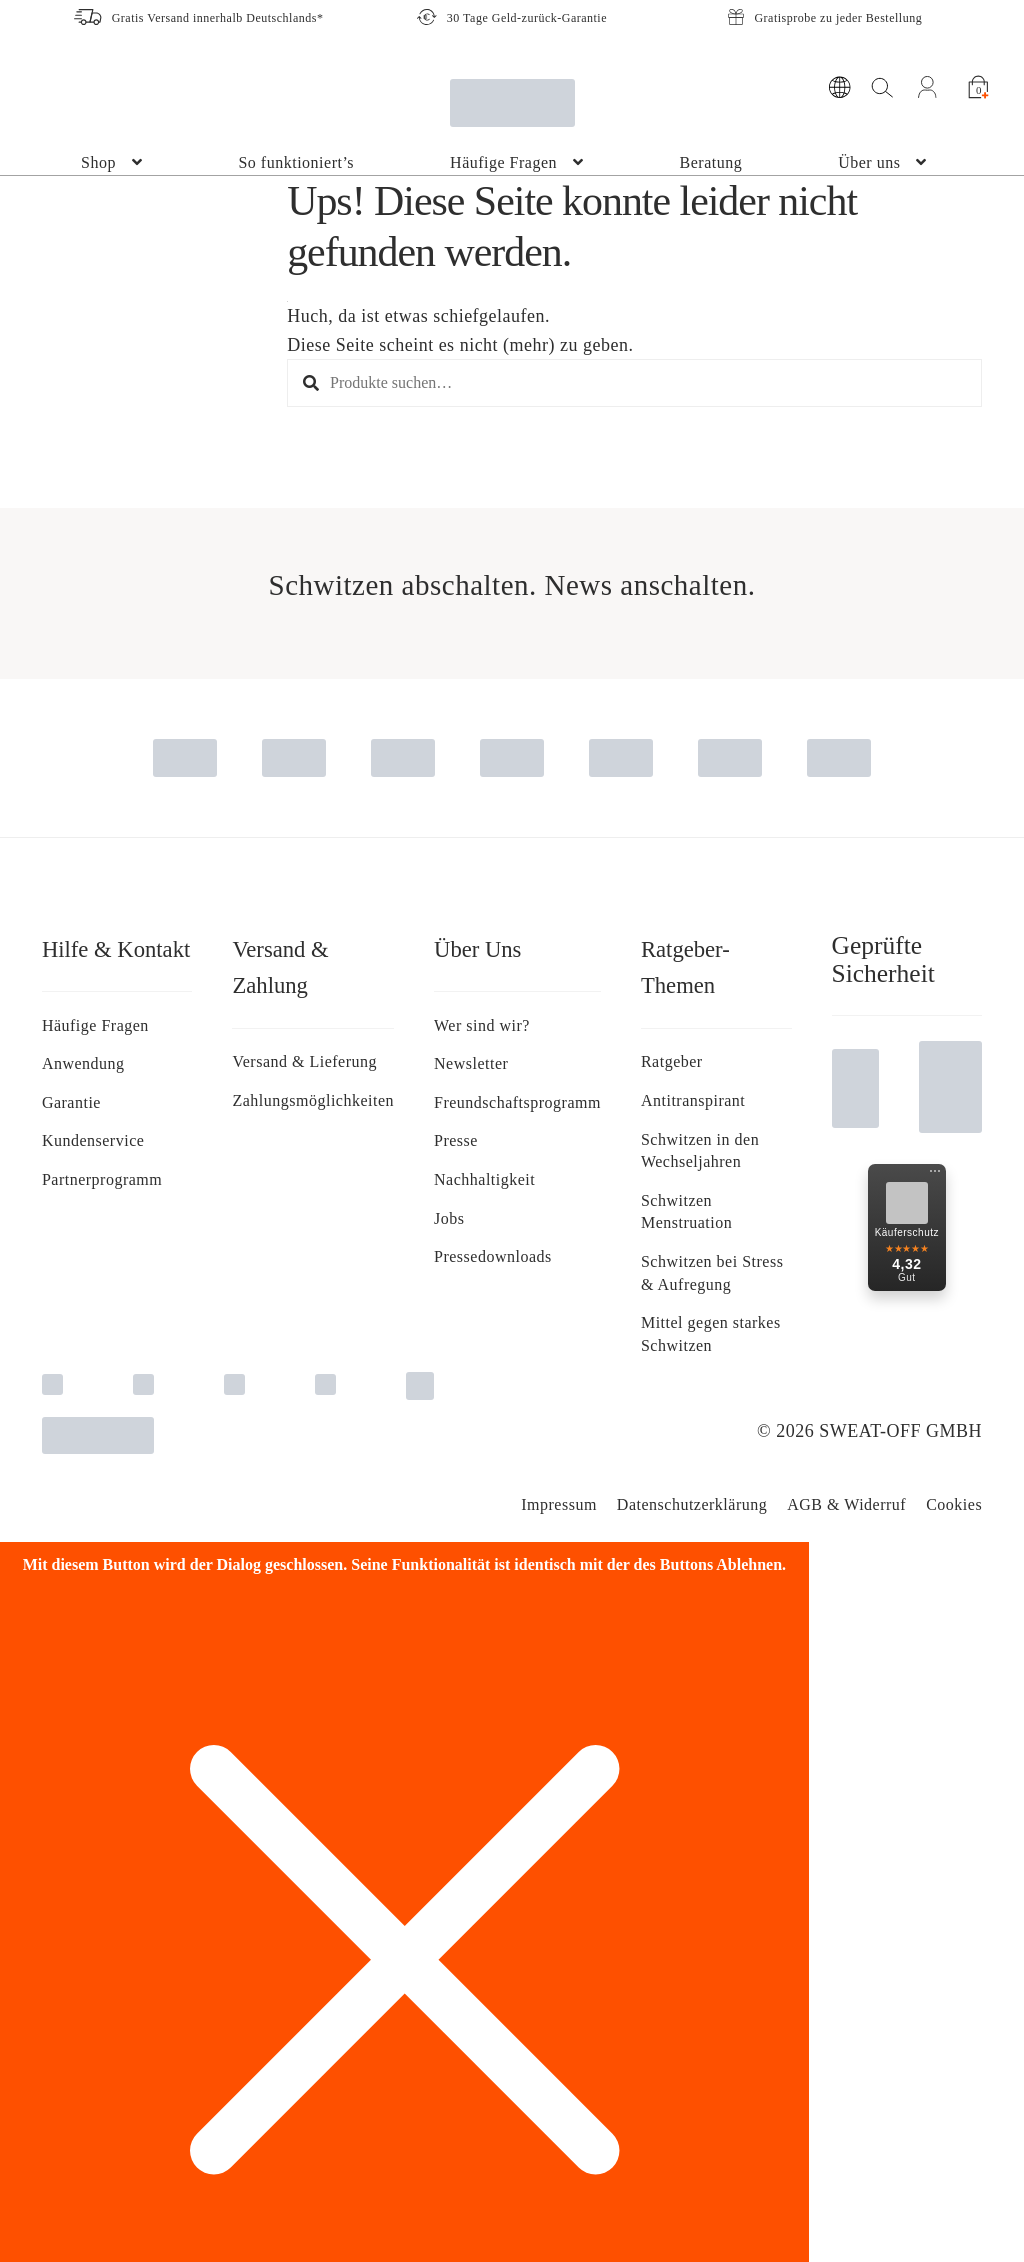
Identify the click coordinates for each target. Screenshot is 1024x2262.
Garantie (71, 1102)
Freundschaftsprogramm (517, 1102)
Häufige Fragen (503, 162)
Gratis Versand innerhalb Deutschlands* (218, 18)
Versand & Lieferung (304, 1061)
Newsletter (471, 1063)
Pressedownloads (493, 1256)
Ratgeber (672, 1061)
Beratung (711, 162)
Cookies (954, 1504)
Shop (98, 162)
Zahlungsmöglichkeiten (313, 1100)
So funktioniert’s (296, 162)
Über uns (869, 162)
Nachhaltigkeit (484, 1179)
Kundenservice (93, 1140)
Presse (456, 1140)
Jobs (449, 1218)
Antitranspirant (693, 1100)
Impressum (559, 1504)
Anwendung (83, 1063)
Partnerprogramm (102, 1179)
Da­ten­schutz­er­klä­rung (692, 1504)
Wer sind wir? (482, 1025)
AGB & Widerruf (846, 1504)
